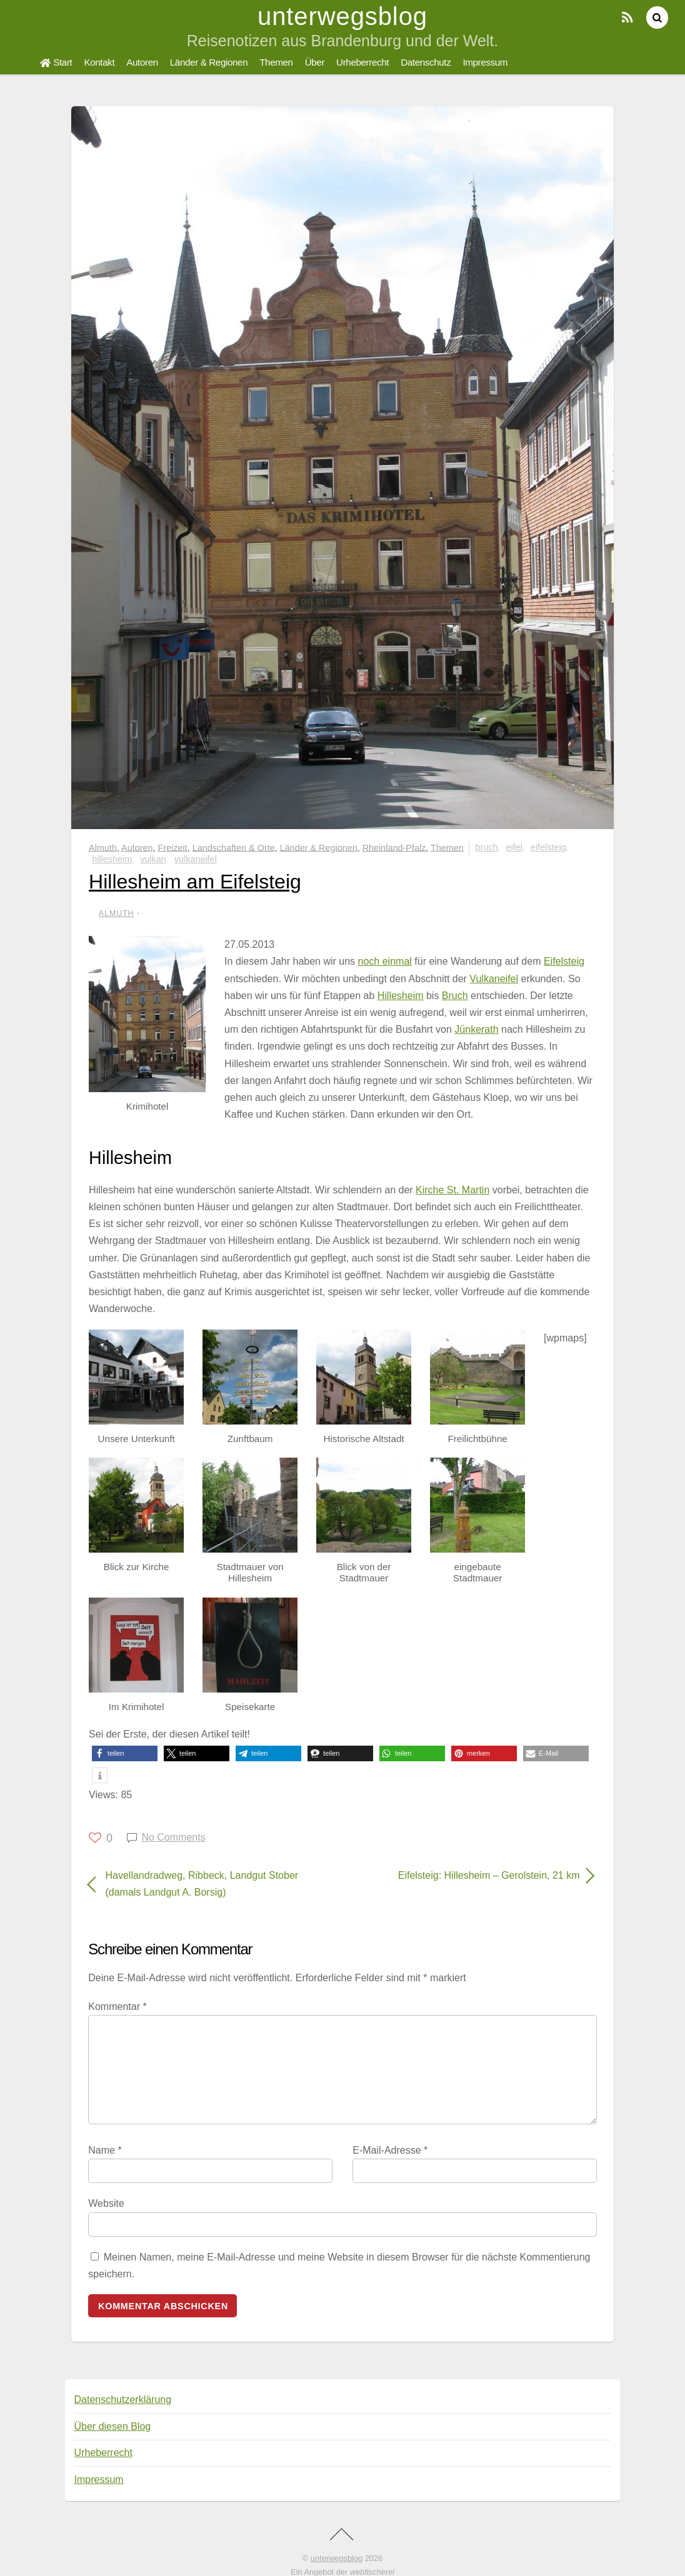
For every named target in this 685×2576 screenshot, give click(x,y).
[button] (125, 1753)
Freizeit (173, 847)
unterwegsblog (336, 2558)
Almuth (103, 847)
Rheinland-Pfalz (394, 847)
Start (56, 62)
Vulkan (153, 859)
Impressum (485, 62)
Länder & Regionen (209, 62)
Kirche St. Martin (452, 1190)
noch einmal (385, 961)
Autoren (142, 62)
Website (106, 2203)
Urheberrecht (362, 62)
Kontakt (99, 62)
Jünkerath (476, 1029)
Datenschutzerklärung (123, 2399)
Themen (275, 62)
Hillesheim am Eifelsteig (195, 881)
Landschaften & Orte (233, 847)
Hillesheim (112, 859)
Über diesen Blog (112, 2426)
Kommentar (117, 2006)
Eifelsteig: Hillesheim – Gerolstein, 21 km (468, 1875)
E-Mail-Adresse (390, 2150)
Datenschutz (426, 62)
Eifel (514, 847)
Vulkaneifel (195, 859)
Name (104, 2150)
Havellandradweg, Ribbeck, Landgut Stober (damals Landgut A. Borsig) (201, 1883)
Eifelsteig (548, 847)
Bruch (487, 847)
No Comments (173, 1837)
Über (314, 62)
